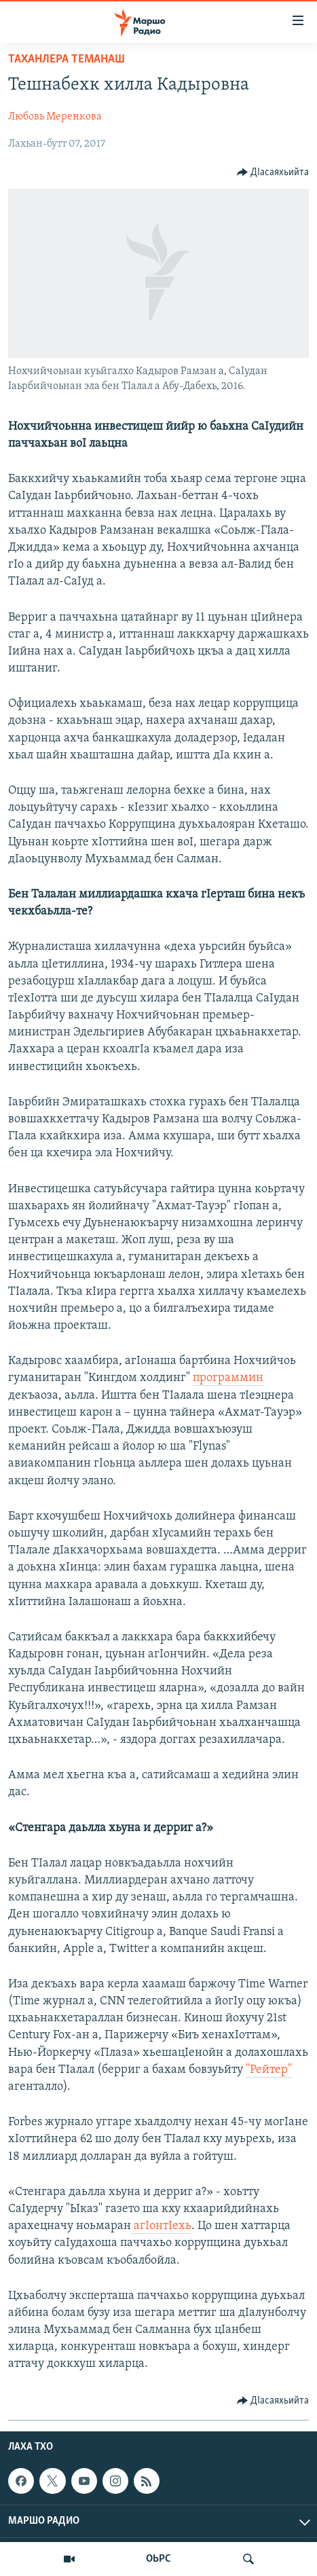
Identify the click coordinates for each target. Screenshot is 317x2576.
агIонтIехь (161, 2226)
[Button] (273, 172)
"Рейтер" (269, 2069)
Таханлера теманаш (66, 59)
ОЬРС (158, 2559)
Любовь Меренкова (55, 116)
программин (228, 1378)
